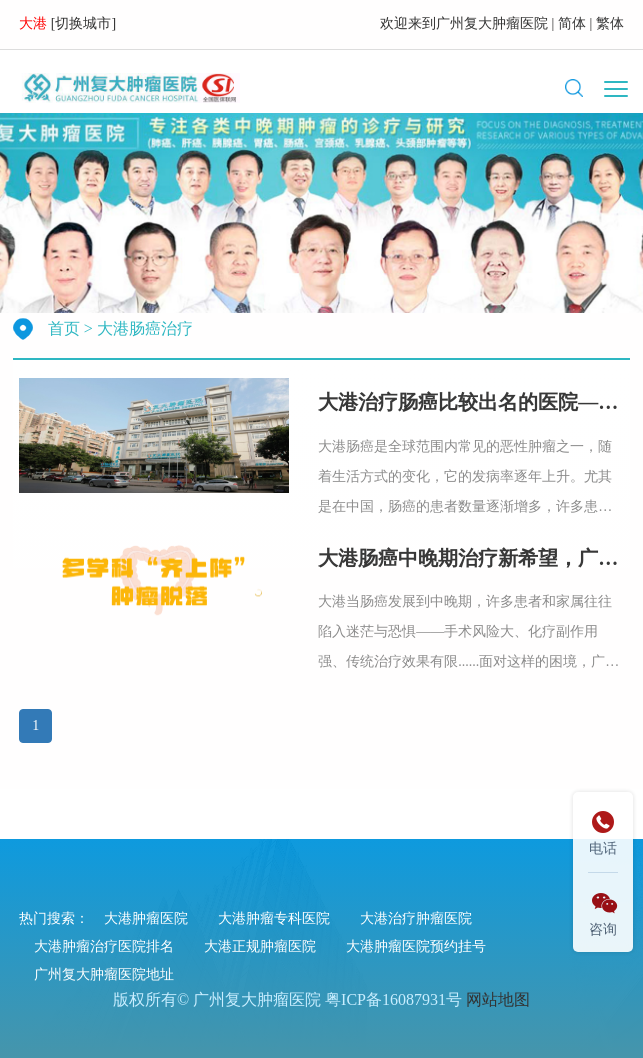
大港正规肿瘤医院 (260, 946)
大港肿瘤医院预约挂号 (416, 946)
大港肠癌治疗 (145, 328)
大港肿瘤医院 (146, 918)
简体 (572, 23)
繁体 (610, 23)
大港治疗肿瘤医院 (416, 918)
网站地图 (498, 999)
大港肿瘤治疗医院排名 (104, 946)
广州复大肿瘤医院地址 (104, 974)
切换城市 (83, 23)
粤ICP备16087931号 (393, 999)
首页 (64, 328)
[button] (574, 88)
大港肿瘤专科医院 (274, 918)
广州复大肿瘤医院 (492, 23)
